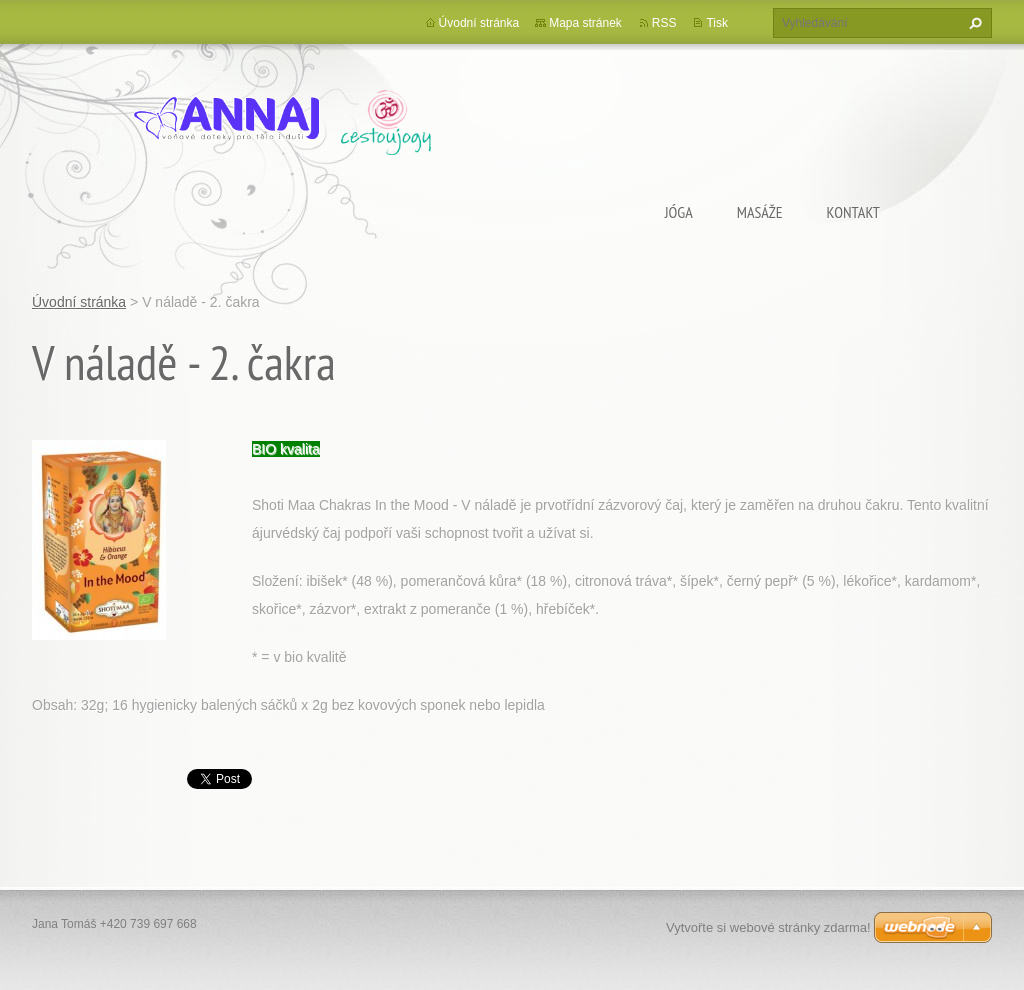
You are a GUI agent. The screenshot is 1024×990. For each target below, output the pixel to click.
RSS (664, 23)
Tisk (717, 23)
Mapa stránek (585, 23)
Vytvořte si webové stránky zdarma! (768, 927)
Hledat (973, 23)
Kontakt (853, 212)
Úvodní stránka (479, 23)
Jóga (679, 212)
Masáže (760, 212)
